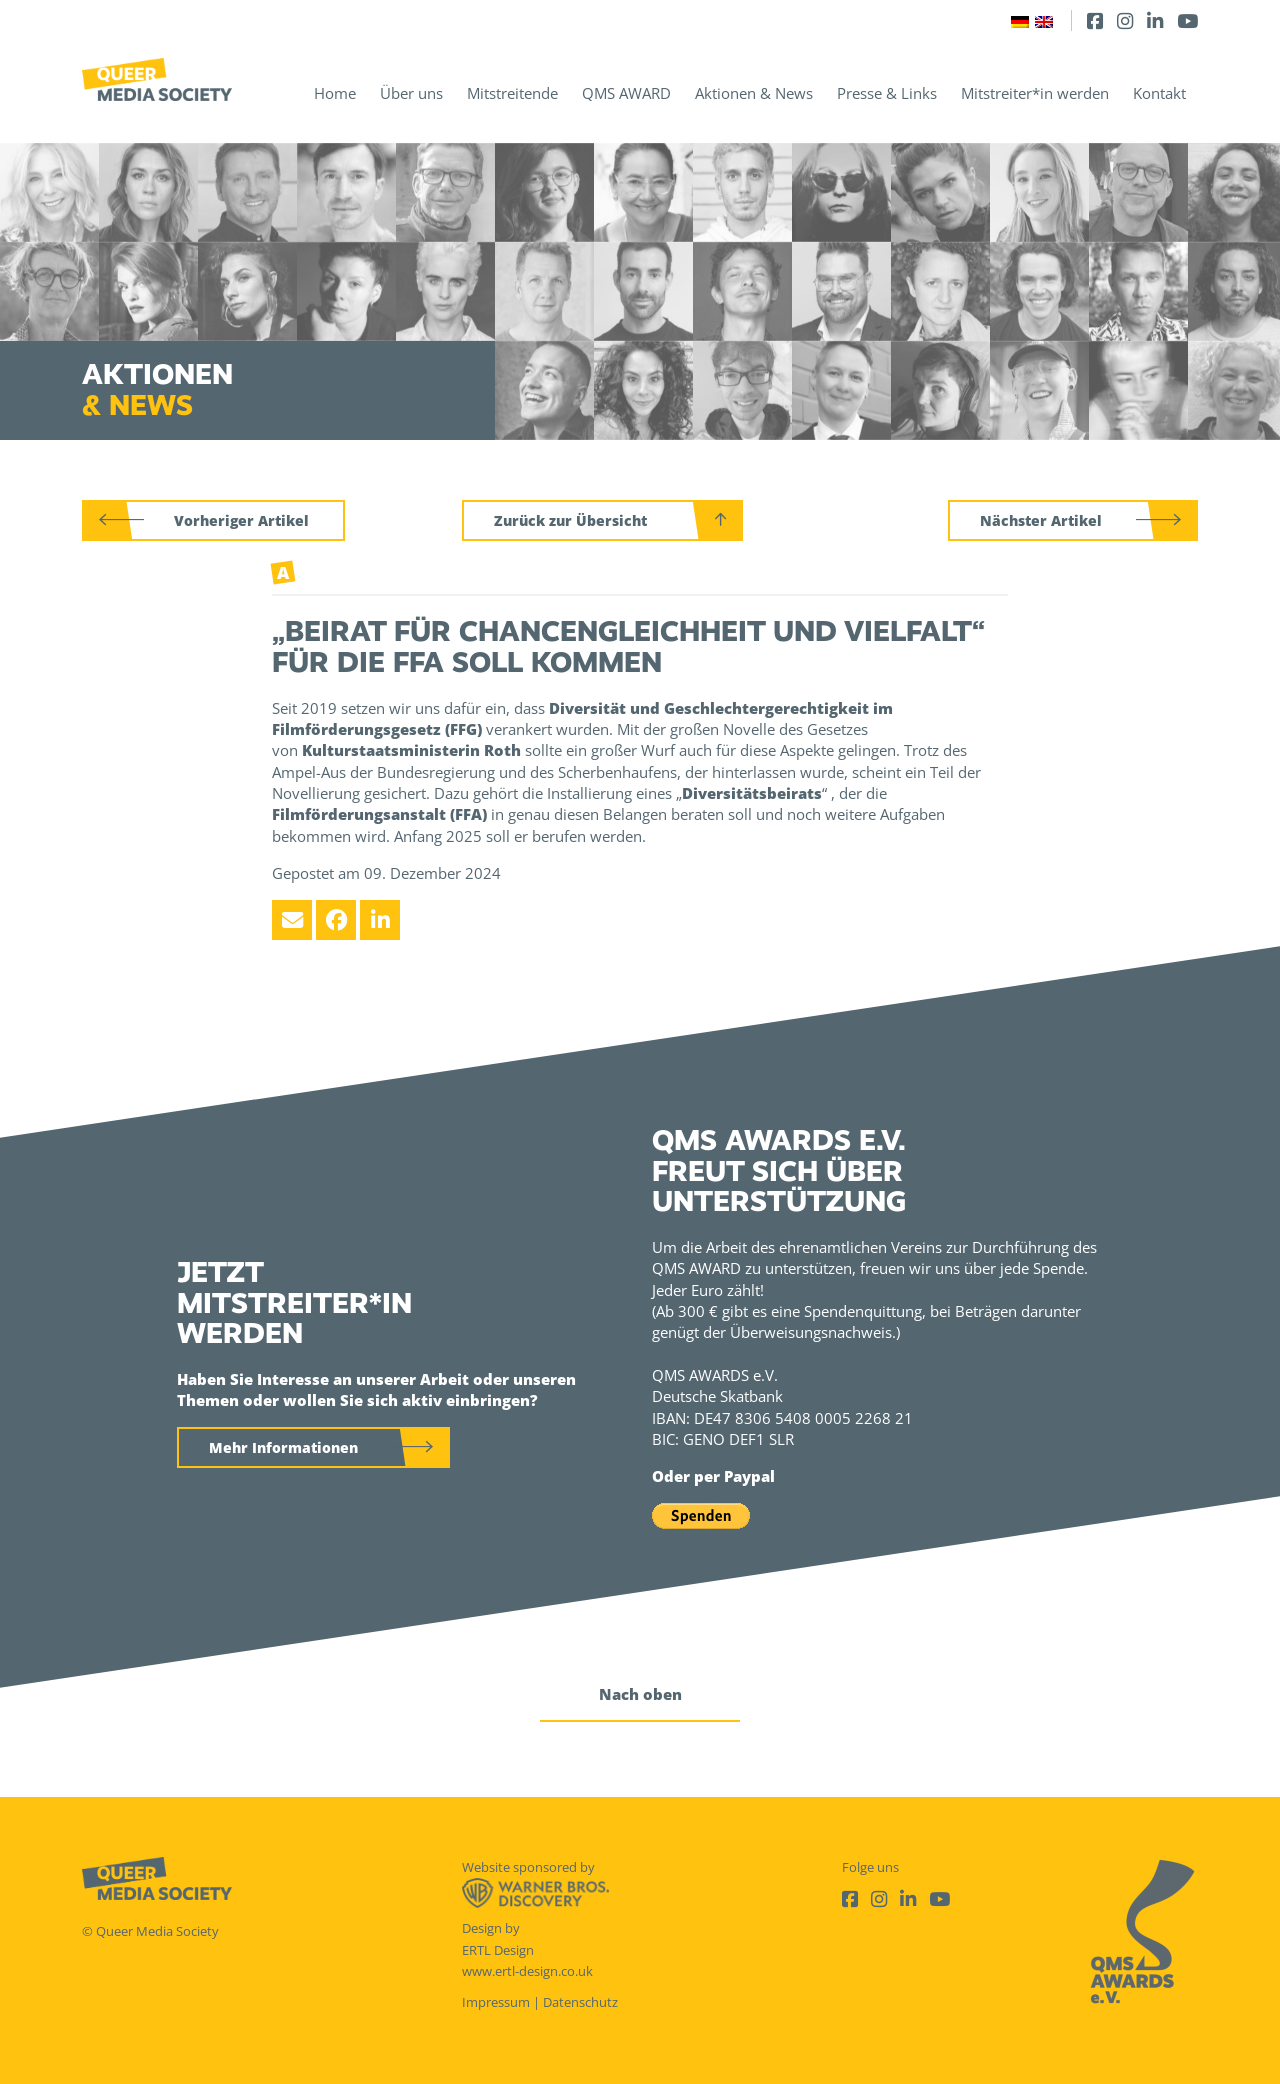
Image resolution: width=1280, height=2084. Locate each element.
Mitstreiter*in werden (1035, 93)
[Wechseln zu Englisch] (1044, 20)
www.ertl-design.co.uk (527, 1971)
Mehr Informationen (283, 1447)
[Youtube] (1187, 20)
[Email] (292, 920)
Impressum (496, 2002)
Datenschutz (580, 2002)
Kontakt (1159, 93)
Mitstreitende (512, 93)
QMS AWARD (626, 93)
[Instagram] (1125, 20)
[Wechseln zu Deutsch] (1020, 20)
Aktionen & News (754, 93)
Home (335, 93)
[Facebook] (1095, 20)
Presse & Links (887, 93)
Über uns (411, 93)
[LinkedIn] (1155, 20)
